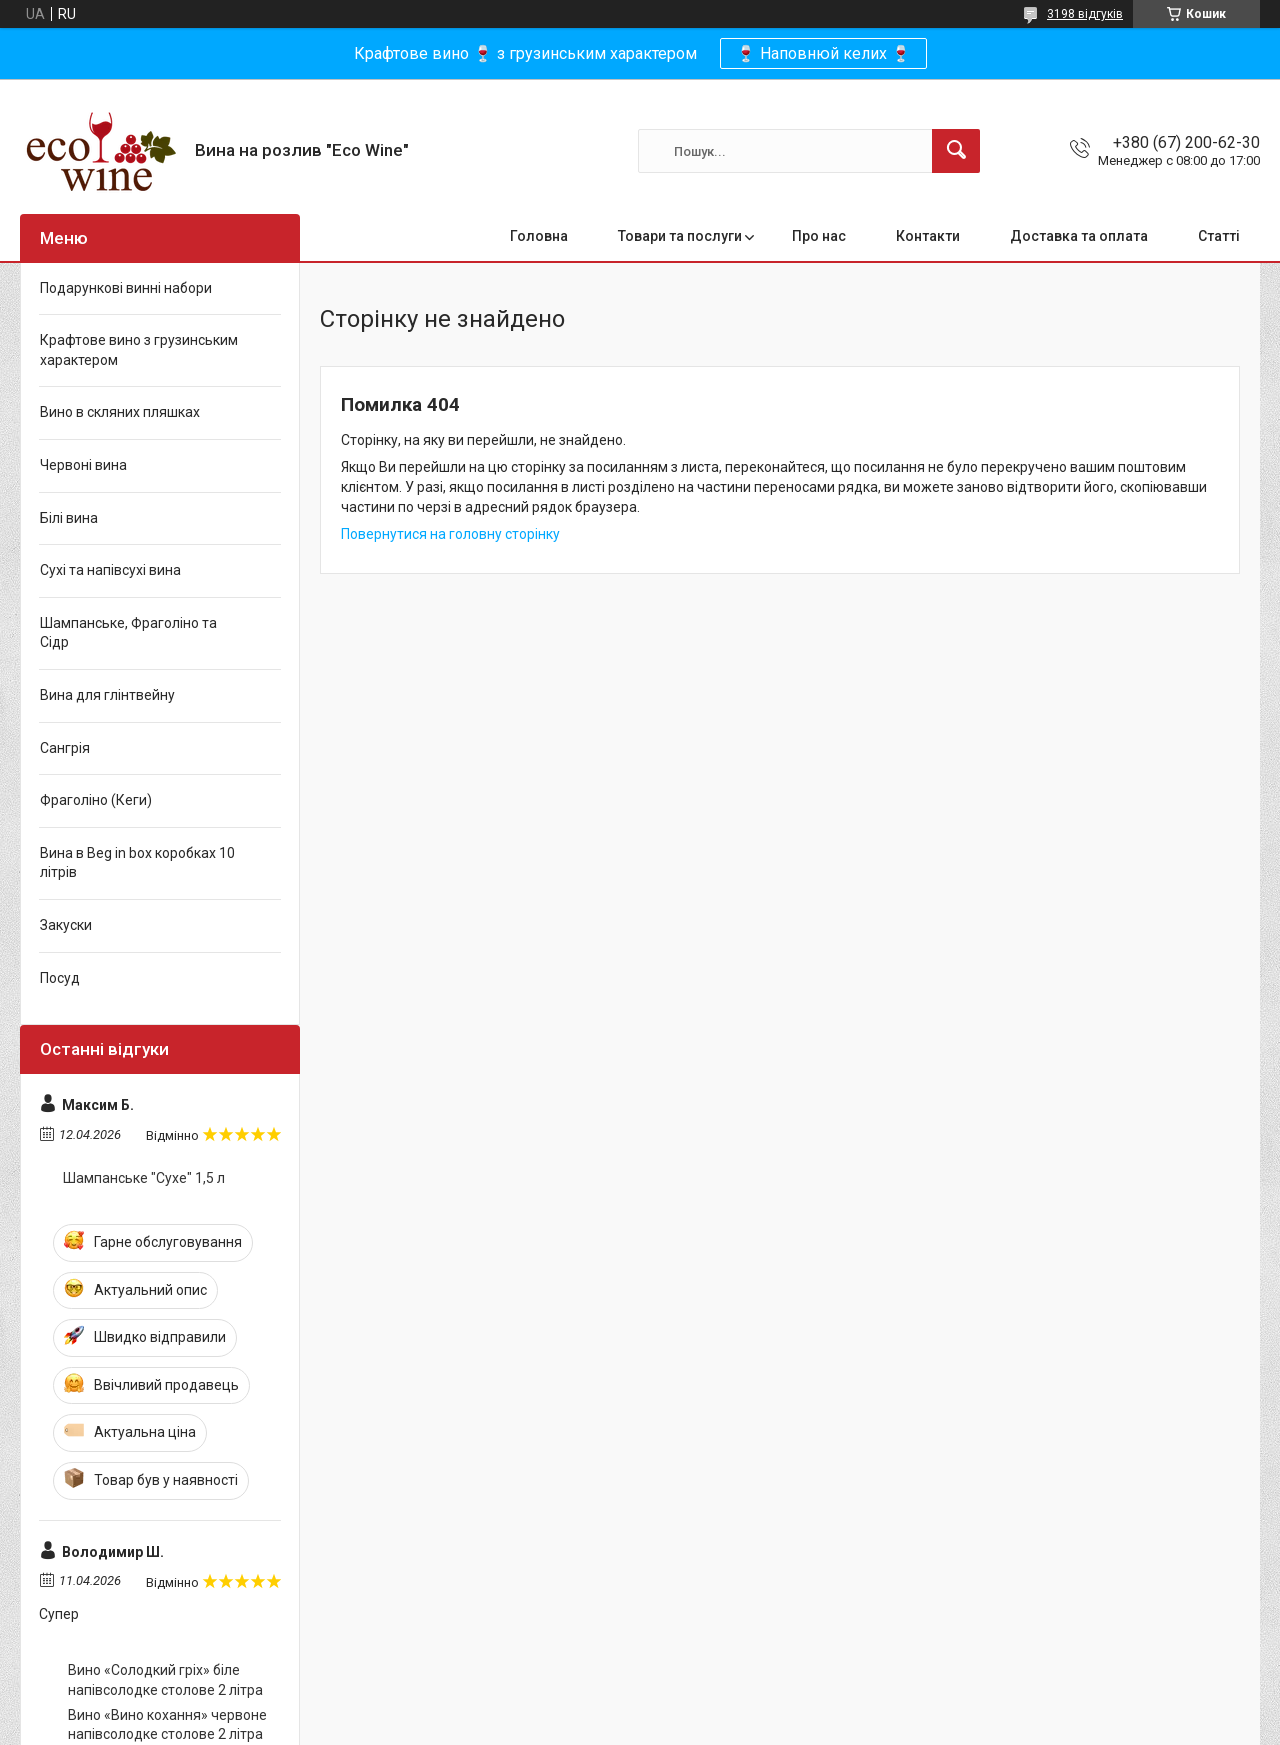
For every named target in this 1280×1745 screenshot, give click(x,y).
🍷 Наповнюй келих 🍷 (823, 53)
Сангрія (65, 748)
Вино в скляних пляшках (120, 412)
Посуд (60, 978)
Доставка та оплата (1079, 236)
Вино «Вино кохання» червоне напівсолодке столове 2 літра (167, 1725)
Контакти (928, 236)
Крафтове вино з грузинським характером (139, 350)
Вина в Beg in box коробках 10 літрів (137, 863)
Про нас (819, 236)
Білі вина (69, 518)
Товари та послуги (680, 236)
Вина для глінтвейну (107, 695)
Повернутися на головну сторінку (450, 534)
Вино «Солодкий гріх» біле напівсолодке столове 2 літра (165, 1680)
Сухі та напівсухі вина (110, 570)
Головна (539, 236)
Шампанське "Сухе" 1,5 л (144, 1178)
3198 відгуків (1085, 14)
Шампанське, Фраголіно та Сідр (128, 633)
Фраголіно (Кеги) (96, 800)
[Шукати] (956, 151)
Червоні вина (83, 465)
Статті (1219, 236)
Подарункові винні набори (126, 288)
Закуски (66, 925)
